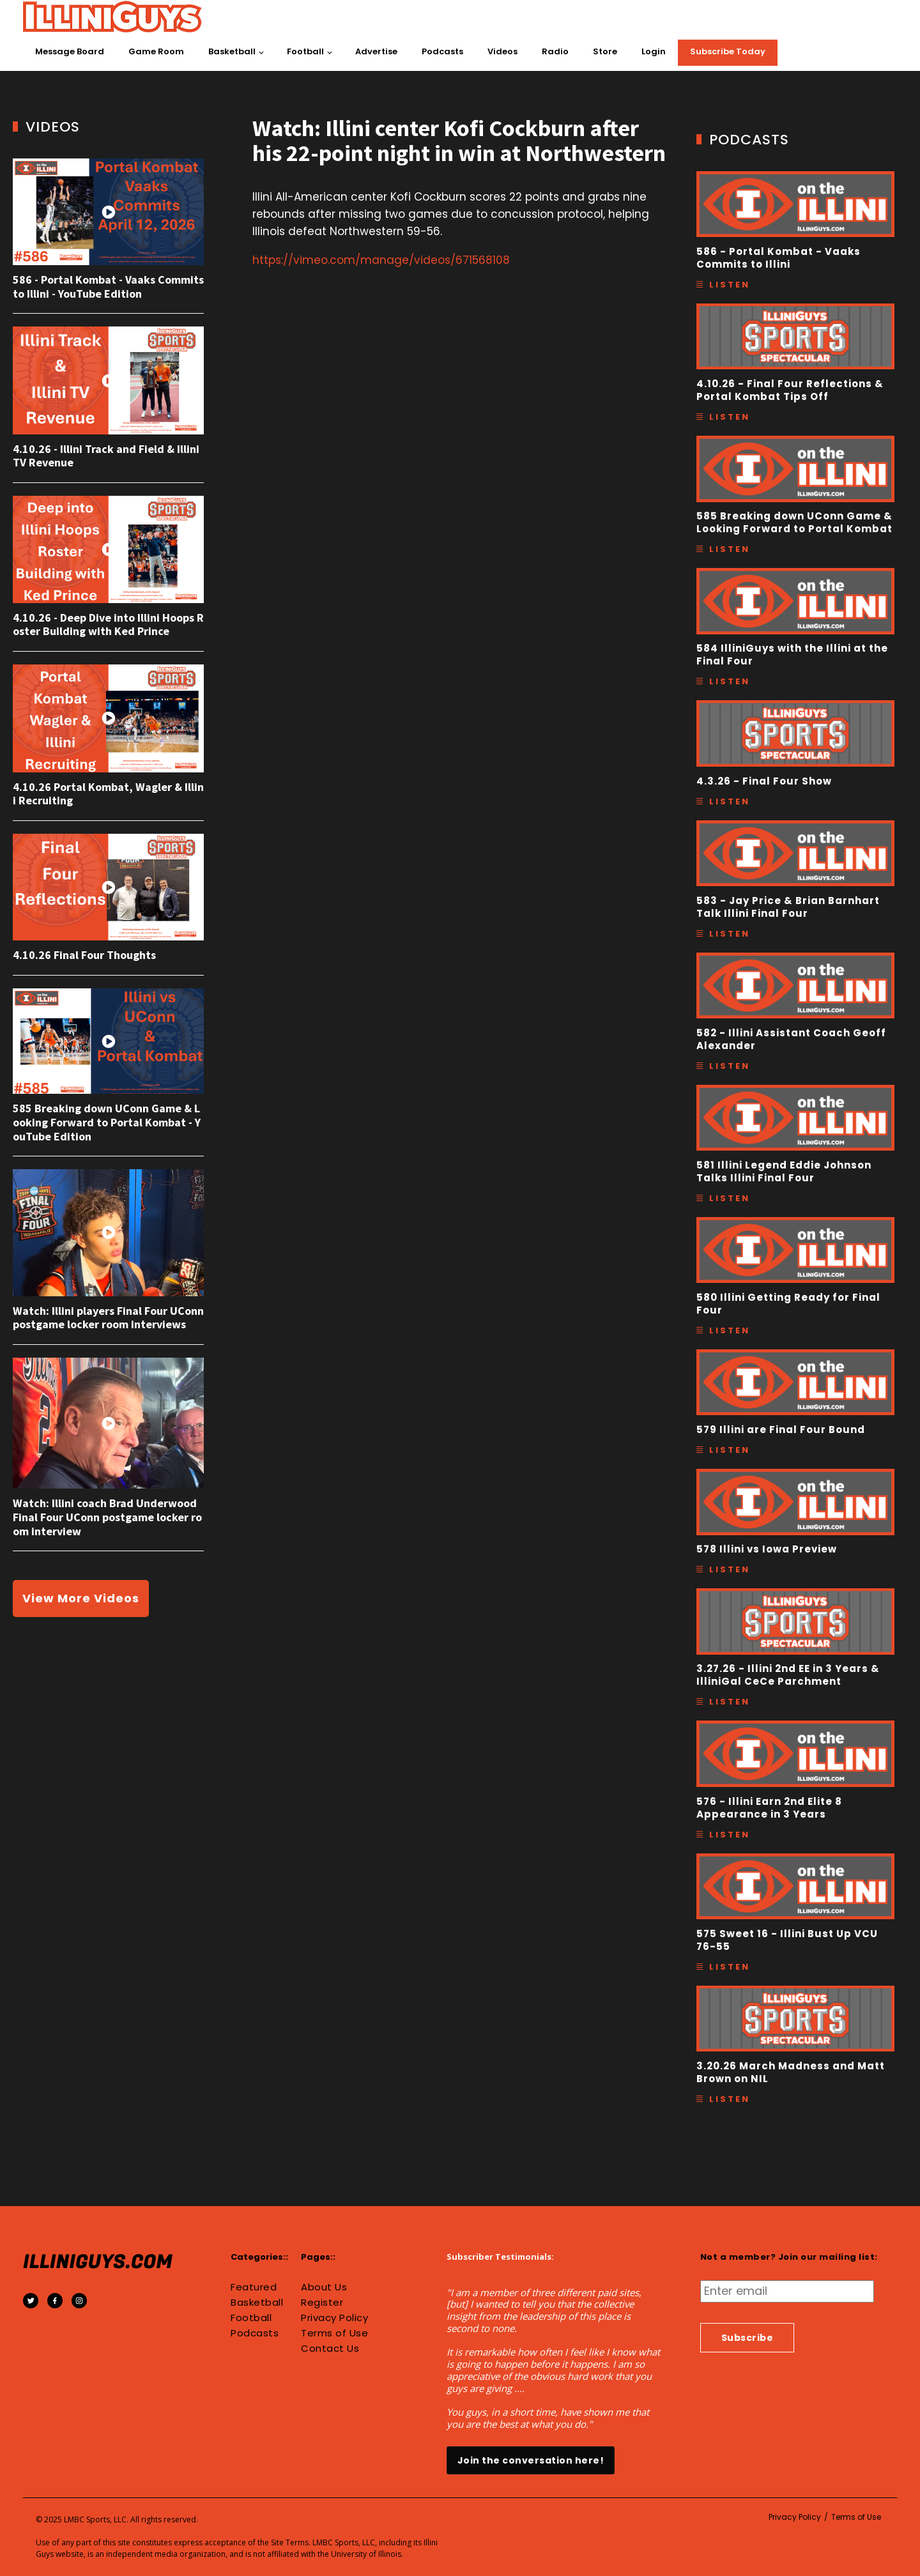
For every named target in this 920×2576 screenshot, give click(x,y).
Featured (254, 2287)
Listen (729, 285)
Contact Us (330, 2348)
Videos (502, 51)
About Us (324, 2287)
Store (605, 51)
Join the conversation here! (530, 2460)
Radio (555, 51)
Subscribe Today (727, 51)
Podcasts (442, 51)
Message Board (69, 51)
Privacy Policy (334, 2318)
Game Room (156, 51)
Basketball (232, 51)
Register (322, 2302)
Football (305, 51)
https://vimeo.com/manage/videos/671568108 (381, 260)
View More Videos (80, 1598)
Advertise (376, 51)
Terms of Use (334, 2333)
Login (653, 51)
